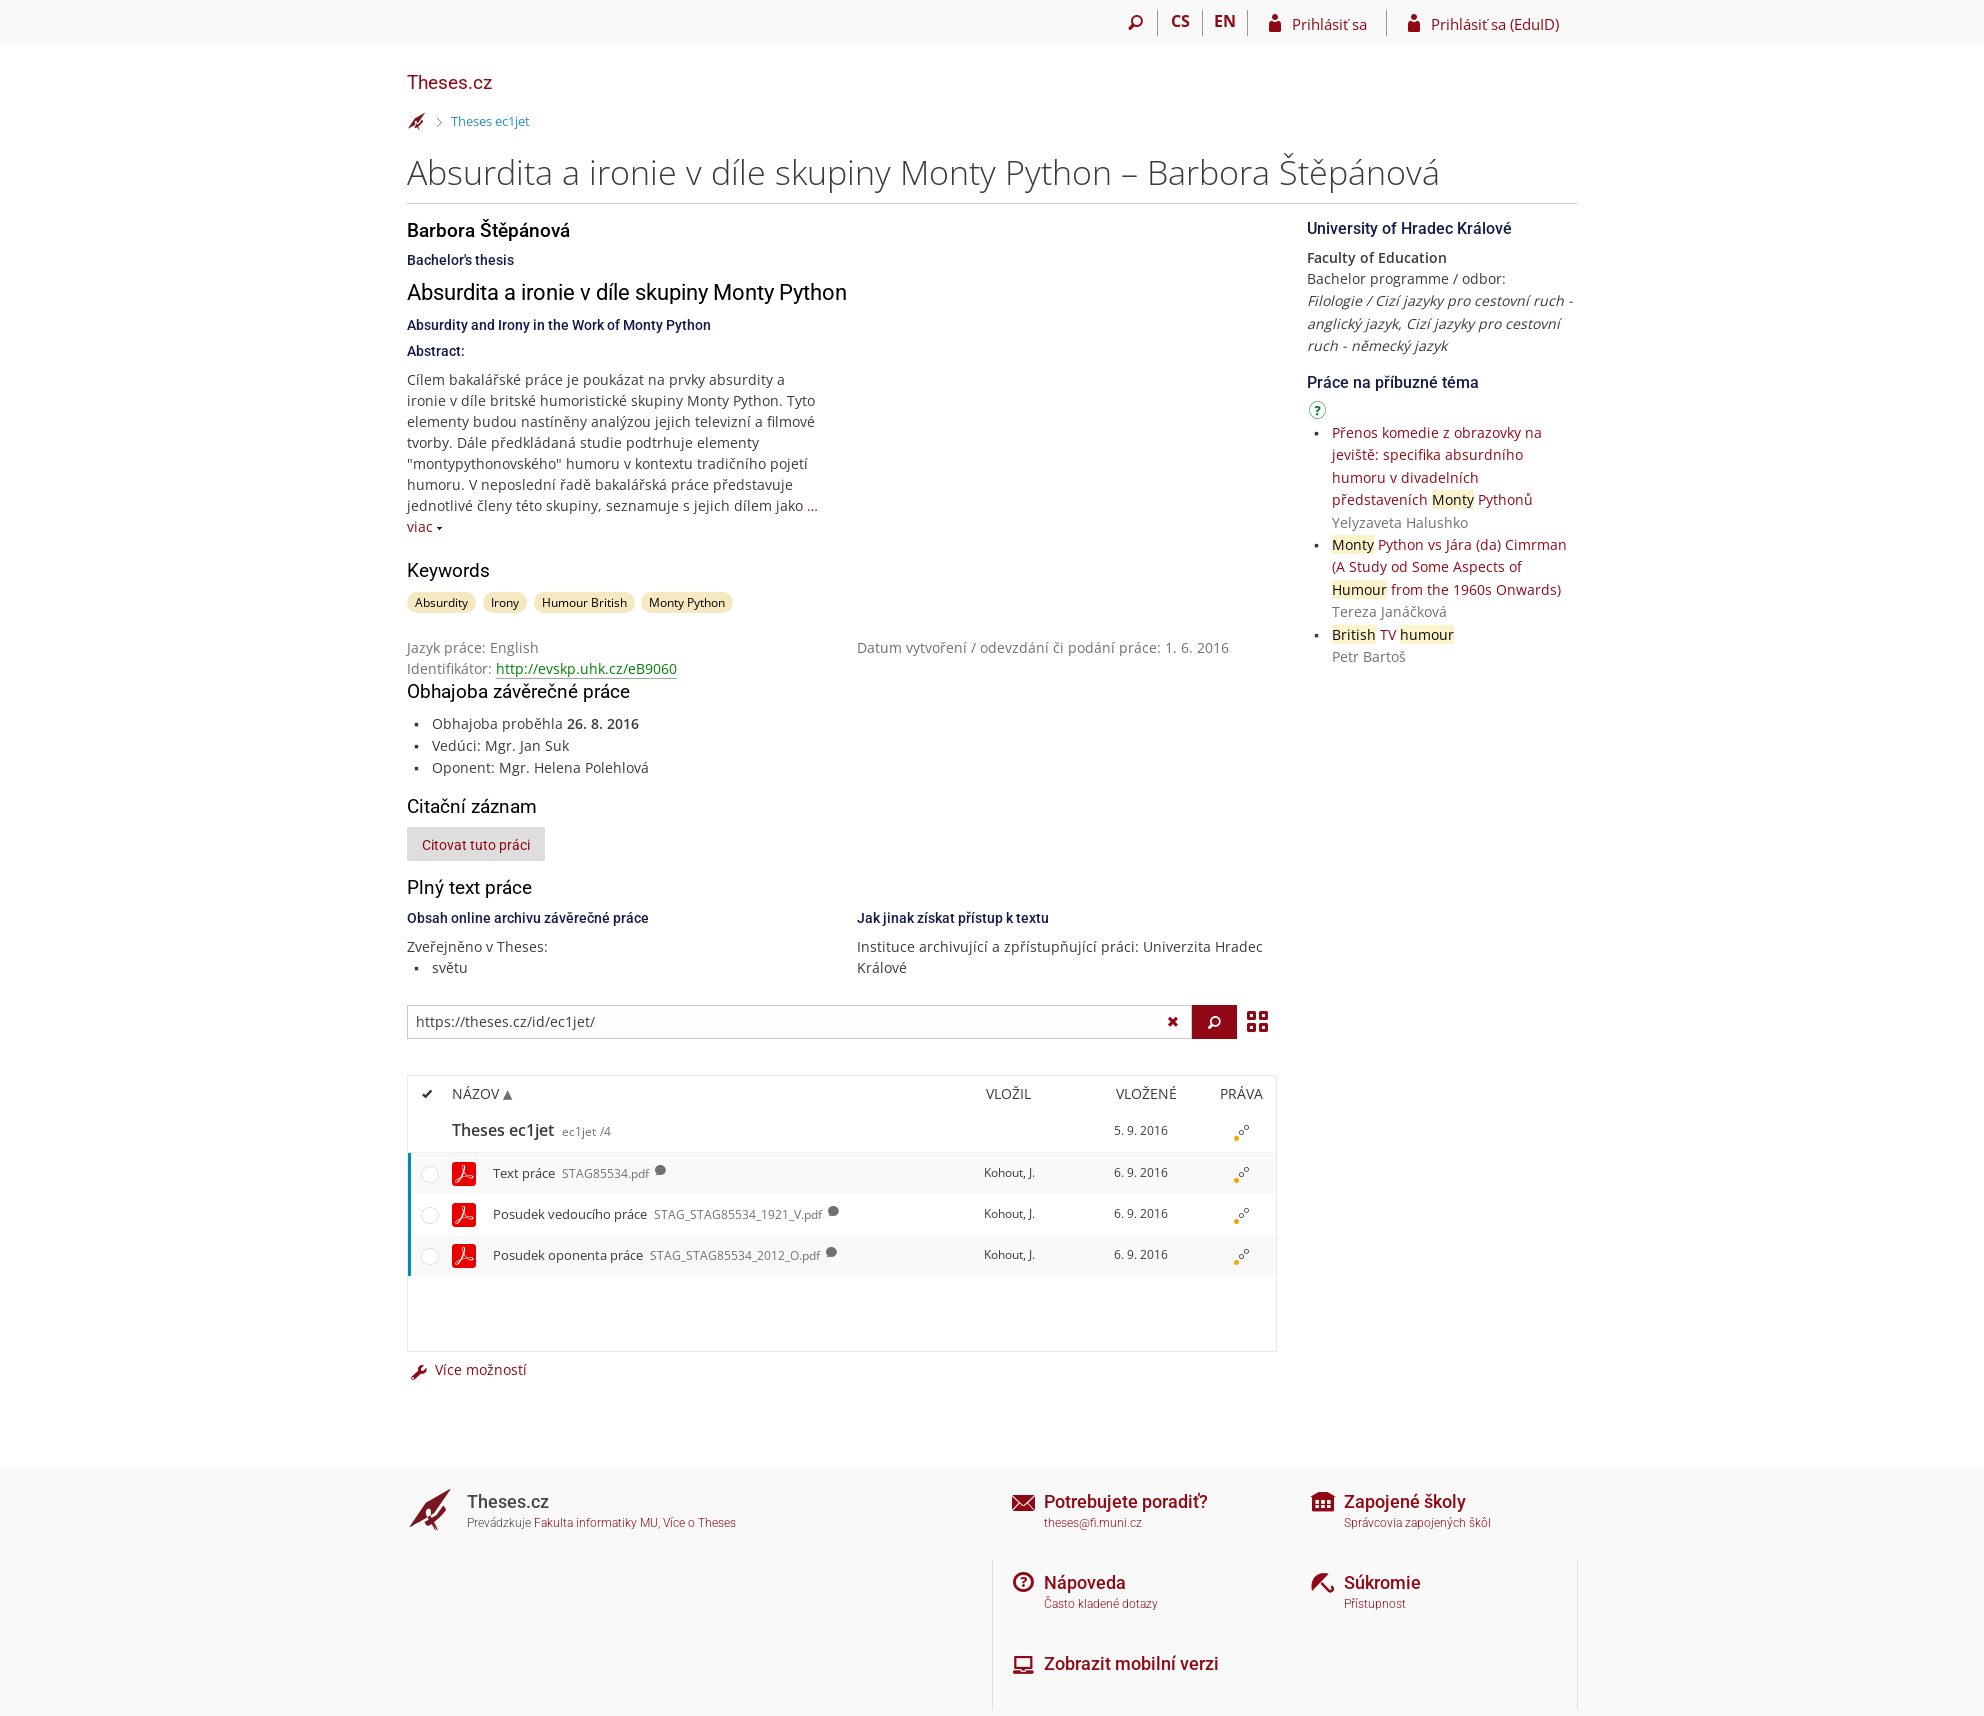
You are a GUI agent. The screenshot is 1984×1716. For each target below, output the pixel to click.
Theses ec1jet (490, 121)
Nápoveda (1085, 1582)
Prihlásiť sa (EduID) (1495, 24)
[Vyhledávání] (1135, 23)
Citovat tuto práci (476, 845)
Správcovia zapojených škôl (1417, 1523)
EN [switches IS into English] (1225, 21)
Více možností (467, 1369)
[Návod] (1320, 413)
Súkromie (1382, 1582)
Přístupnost (1375, 1604)
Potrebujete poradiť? (1126, 1501)
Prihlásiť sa (1329, 24)
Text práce (571, 1173)
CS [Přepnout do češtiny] (1180, 21)
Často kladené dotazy (1101, 1604)
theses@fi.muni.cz (1093, 1523)
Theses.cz (449, 82)
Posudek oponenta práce (656, 1255)
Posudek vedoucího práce (657, 1214)
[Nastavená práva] (1241, 1131)
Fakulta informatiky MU (596, 1523)
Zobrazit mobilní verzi (1131, 1663)
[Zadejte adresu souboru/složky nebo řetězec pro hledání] (799, 1022)
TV (1393, 634)
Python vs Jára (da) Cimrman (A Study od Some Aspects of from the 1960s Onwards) (1449, 567)
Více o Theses (699, 1523)
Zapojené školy (1405, 1501)
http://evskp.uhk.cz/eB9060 (586, 668)
